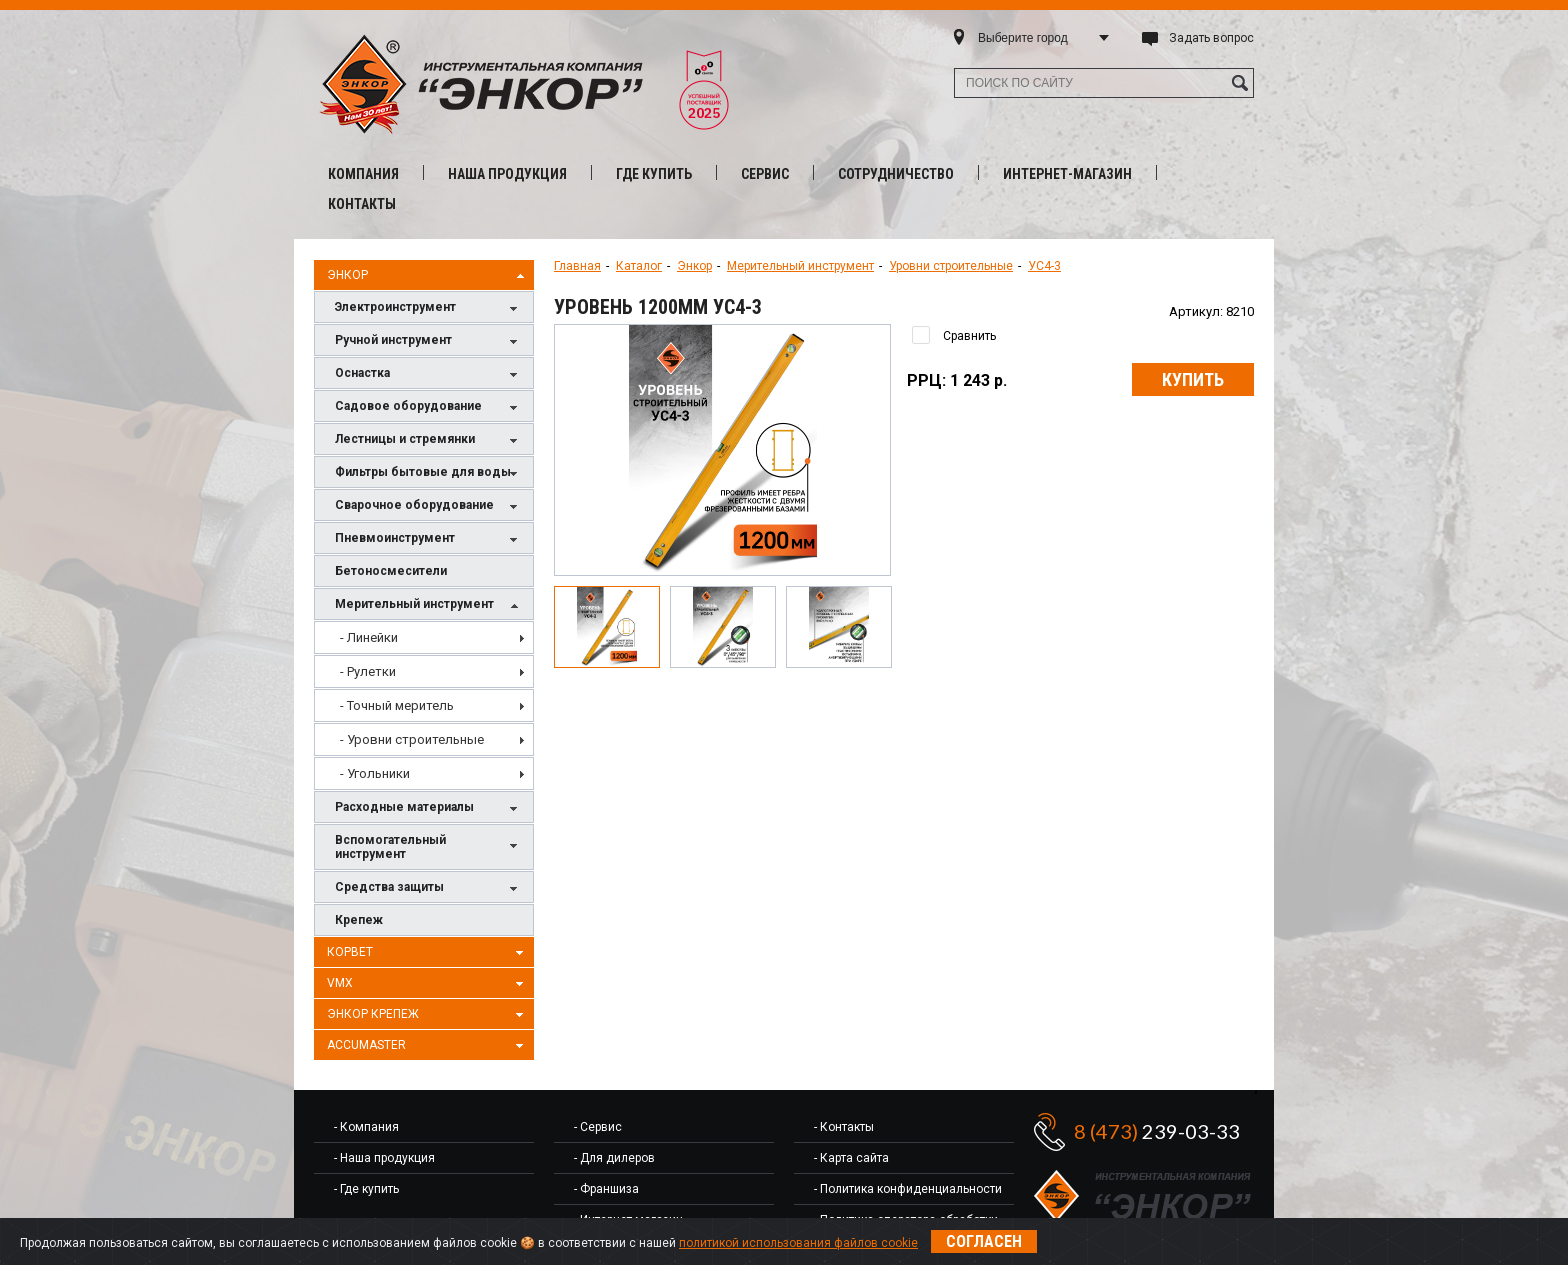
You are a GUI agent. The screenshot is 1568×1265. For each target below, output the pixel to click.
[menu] (424, 705)
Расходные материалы (429, 808)
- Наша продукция (384, 1158)
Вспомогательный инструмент (429, 847)
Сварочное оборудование (429, 506)
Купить (1193, 379)
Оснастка (429, 374)
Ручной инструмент (429, 341)
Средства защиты (429, 888)
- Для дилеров (614, 1158)
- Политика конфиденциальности (908, 1189)
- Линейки (369, 637)
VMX (428, 984)
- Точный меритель (397, 705)
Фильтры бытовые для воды (429, 473)
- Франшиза (606, 1189)
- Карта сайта (851, 1158)
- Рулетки (368, 671)
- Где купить (366, 1189)
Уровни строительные (951, 266)
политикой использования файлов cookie (798, 1243)
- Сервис (598, 1127)
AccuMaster (428, 1046)
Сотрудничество (896, 174)
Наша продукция (507, 174)
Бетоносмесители (391, 571)
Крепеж (359, 920)
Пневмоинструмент (429, 539)
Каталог (639, 266)
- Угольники (375, 773)
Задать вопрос (1211, 38)
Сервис (765, 174)
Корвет (428, 953)
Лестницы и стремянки (429, 440)
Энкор (428, 276)
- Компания (366, 1127)
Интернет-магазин (1067, 174)
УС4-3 (1044, 266)
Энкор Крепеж (428, 1015)
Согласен (984, 1241)
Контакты (362, 204)
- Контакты (844, 1127)
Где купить (654, 174)
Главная (577, 266)
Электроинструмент (429, 308)
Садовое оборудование (429, 407)
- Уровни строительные (412, 739)
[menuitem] (424, 637)
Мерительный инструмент (429, 605)
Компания (363, 174)
